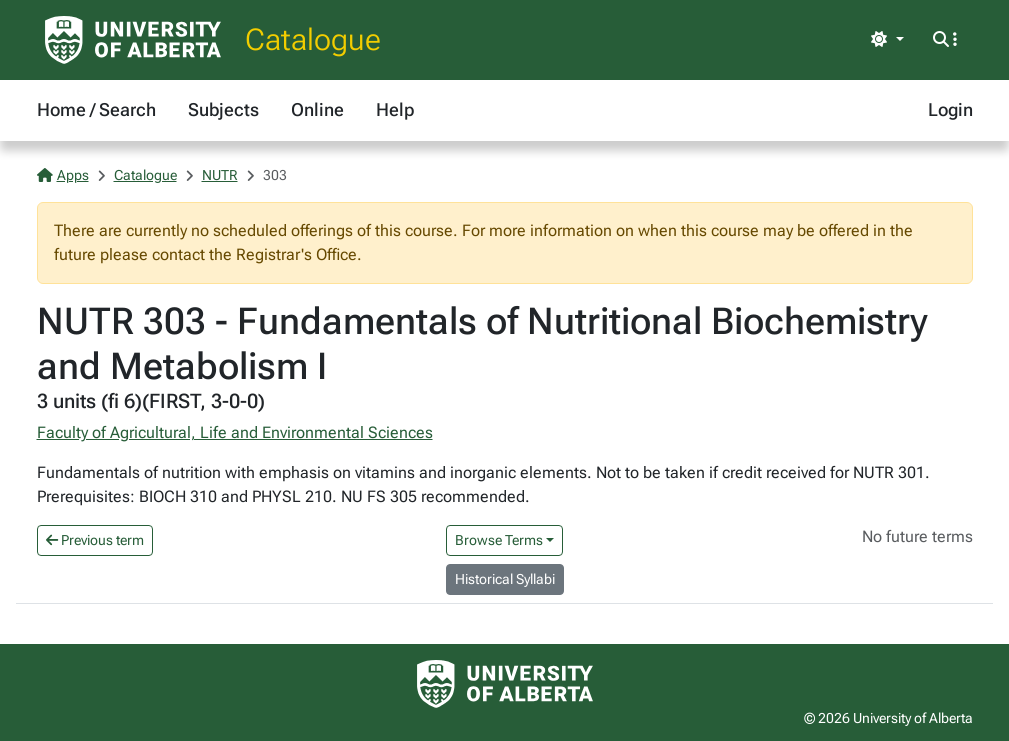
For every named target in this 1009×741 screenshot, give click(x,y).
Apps (63, 175)
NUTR (220, 175)
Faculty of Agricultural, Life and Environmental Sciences (235, 432)
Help (395, 109)
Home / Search (96, 109)
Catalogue (313, 39)
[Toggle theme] (887, 40)
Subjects (223, 109)
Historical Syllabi (505, 579)
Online (317, 109)
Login (950, 109)
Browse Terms (499, 540)
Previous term (95, 540)
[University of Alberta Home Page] (133, 40)
